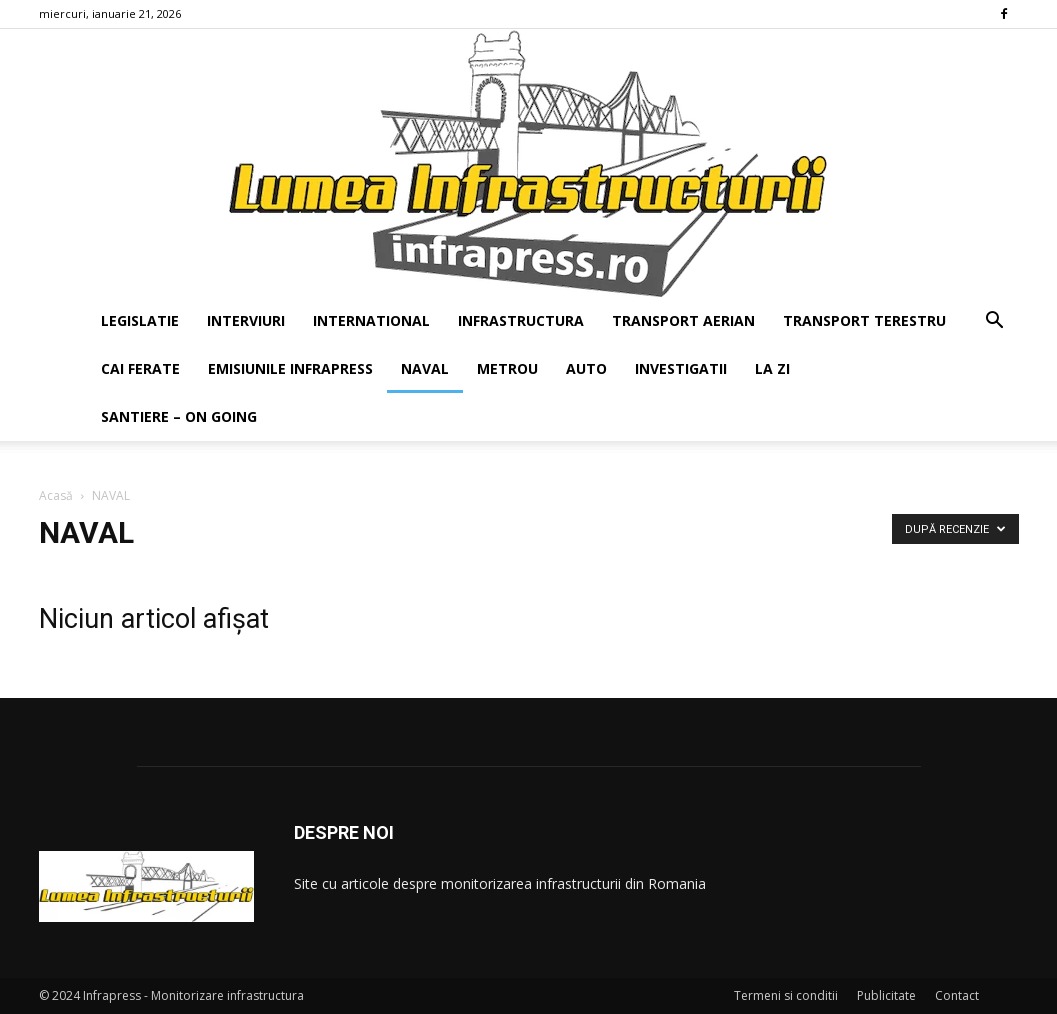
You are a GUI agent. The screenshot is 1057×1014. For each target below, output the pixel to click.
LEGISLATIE (140, 320)
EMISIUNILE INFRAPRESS (290, 368)
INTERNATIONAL (371, 320)
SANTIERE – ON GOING (179, 416)
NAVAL (425, 368)
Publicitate (886, 995)
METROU (507, 368)
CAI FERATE (140, 368)
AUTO (586, 368)
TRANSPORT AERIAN (683, 320)
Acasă (56, 495)
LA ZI (772, 368)
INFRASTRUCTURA (521, 320)
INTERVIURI (246, 320)
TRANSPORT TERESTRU (864, 320)
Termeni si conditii (786, 995)
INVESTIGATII (681, 368)
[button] (995, 322)
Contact (957, 995)
